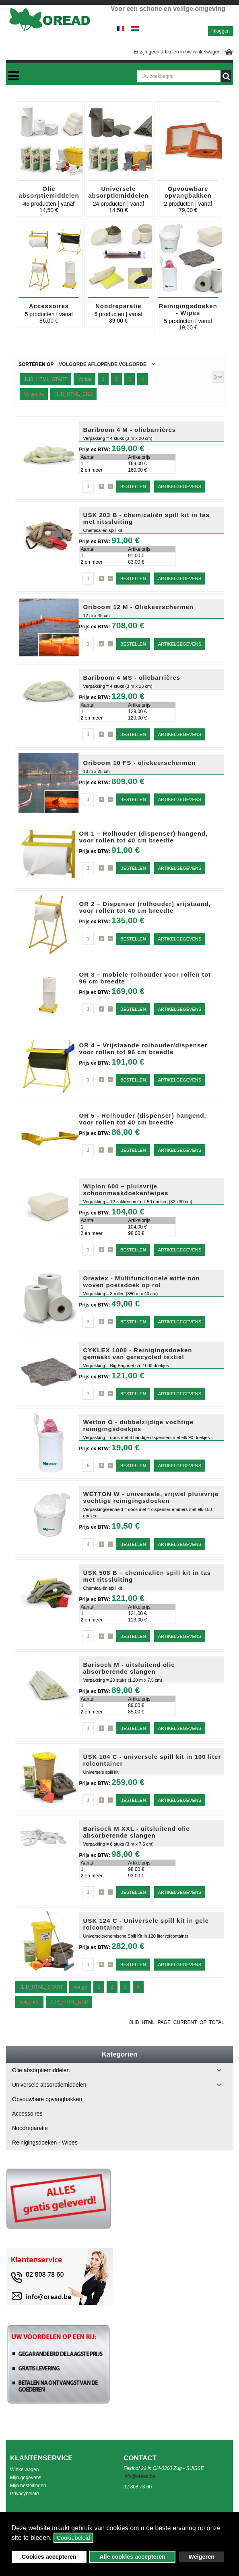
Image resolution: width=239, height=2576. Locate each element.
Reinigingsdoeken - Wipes (188, 309)
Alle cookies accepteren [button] (132, 2557)
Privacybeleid (24, 2493)
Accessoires (49, 306)
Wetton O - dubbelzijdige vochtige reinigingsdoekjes (138, 1425)
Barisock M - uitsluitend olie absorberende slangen (129, 1668)
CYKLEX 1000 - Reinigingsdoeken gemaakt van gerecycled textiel (137, 1353)
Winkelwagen (24, 2469)
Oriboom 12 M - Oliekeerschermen (138, 606)
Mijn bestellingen (28, 2485)
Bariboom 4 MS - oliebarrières (132, 677)
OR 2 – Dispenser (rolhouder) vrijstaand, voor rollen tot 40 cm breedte (145, 907)
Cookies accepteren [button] (49, 2557)
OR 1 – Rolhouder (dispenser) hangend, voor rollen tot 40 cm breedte (143, 837)
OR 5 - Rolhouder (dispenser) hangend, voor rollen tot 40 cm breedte (142, 1119)
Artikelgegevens (179, 486)
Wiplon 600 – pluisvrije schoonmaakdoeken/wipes (126, 1189)
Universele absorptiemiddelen (118, 192)
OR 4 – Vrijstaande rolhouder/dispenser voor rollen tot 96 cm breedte (143, 1048)
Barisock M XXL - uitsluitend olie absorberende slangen (136, 1832)
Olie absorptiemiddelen (49, 192)
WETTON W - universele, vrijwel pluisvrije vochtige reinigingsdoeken (151, 1497)
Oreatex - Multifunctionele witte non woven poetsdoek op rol (141, 1281)
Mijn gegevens (25, 2477)
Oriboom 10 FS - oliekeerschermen (139, 762)
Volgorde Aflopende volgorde (102, 364)
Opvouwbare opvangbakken (188, 192)
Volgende (34, 394)
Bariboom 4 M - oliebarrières (129, 429)
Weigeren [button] (201, 2557)
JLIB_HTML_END (73, 394)
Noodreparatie (118, 306)
